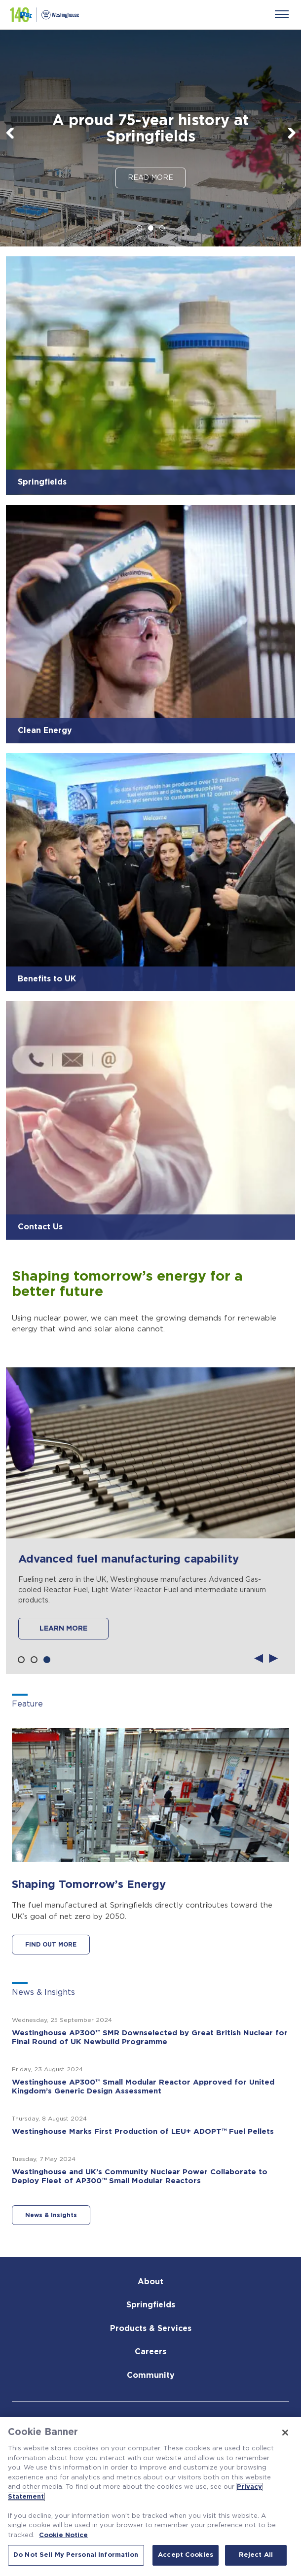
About (150, 2282)
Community (151, 2375)
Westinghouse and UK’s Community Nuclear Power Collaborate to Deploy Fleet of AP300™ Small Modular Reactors (139, 2176)
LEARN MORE (63, 1628)
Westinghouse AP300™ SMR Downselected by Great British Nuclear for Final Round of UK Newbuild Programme (150, 2037)
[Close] (285, 2432)
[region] (150, 2496)
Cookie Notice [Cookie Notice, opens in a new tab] (63, 2535)
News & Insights (51, 2215)
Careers (150, 2352)
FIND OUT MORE (50, 1945)
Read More (150, 177)
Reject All (256, 2555)
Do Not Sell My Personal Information (76, 2555)
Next (291, 135)
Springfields (150, 2305)
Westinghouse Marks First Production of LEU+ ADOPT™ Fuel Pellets (143, 2131)
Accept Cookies (185, 2555)
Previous (10, 135)
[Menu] (281, 14)
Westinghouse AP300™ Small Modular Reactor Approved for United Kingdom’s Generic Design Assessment (143, 2087)
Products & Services (150, 2328)
